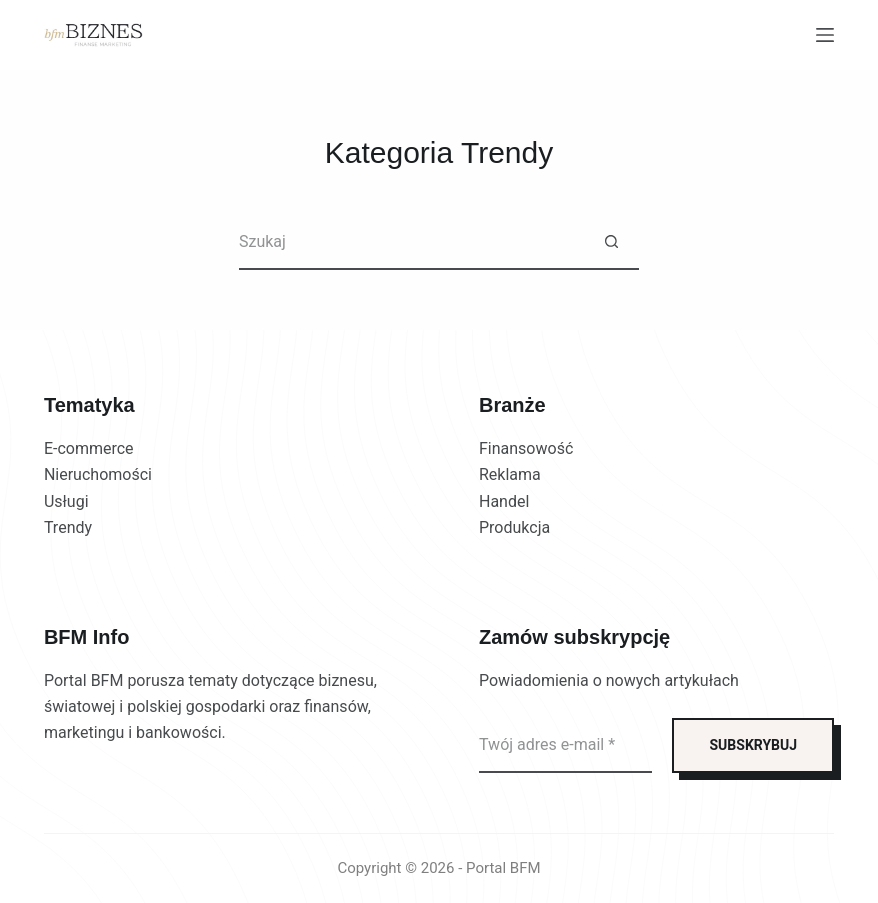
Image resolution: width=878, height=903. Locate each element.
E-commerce (89, 448)
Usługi (66, 501)
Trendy (68, 527)
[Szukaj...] (411, 242)
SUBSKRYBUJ (753, 745)
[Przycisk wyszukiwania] (611, 242)
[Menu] (825, 35)
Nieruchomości (98, 474)
